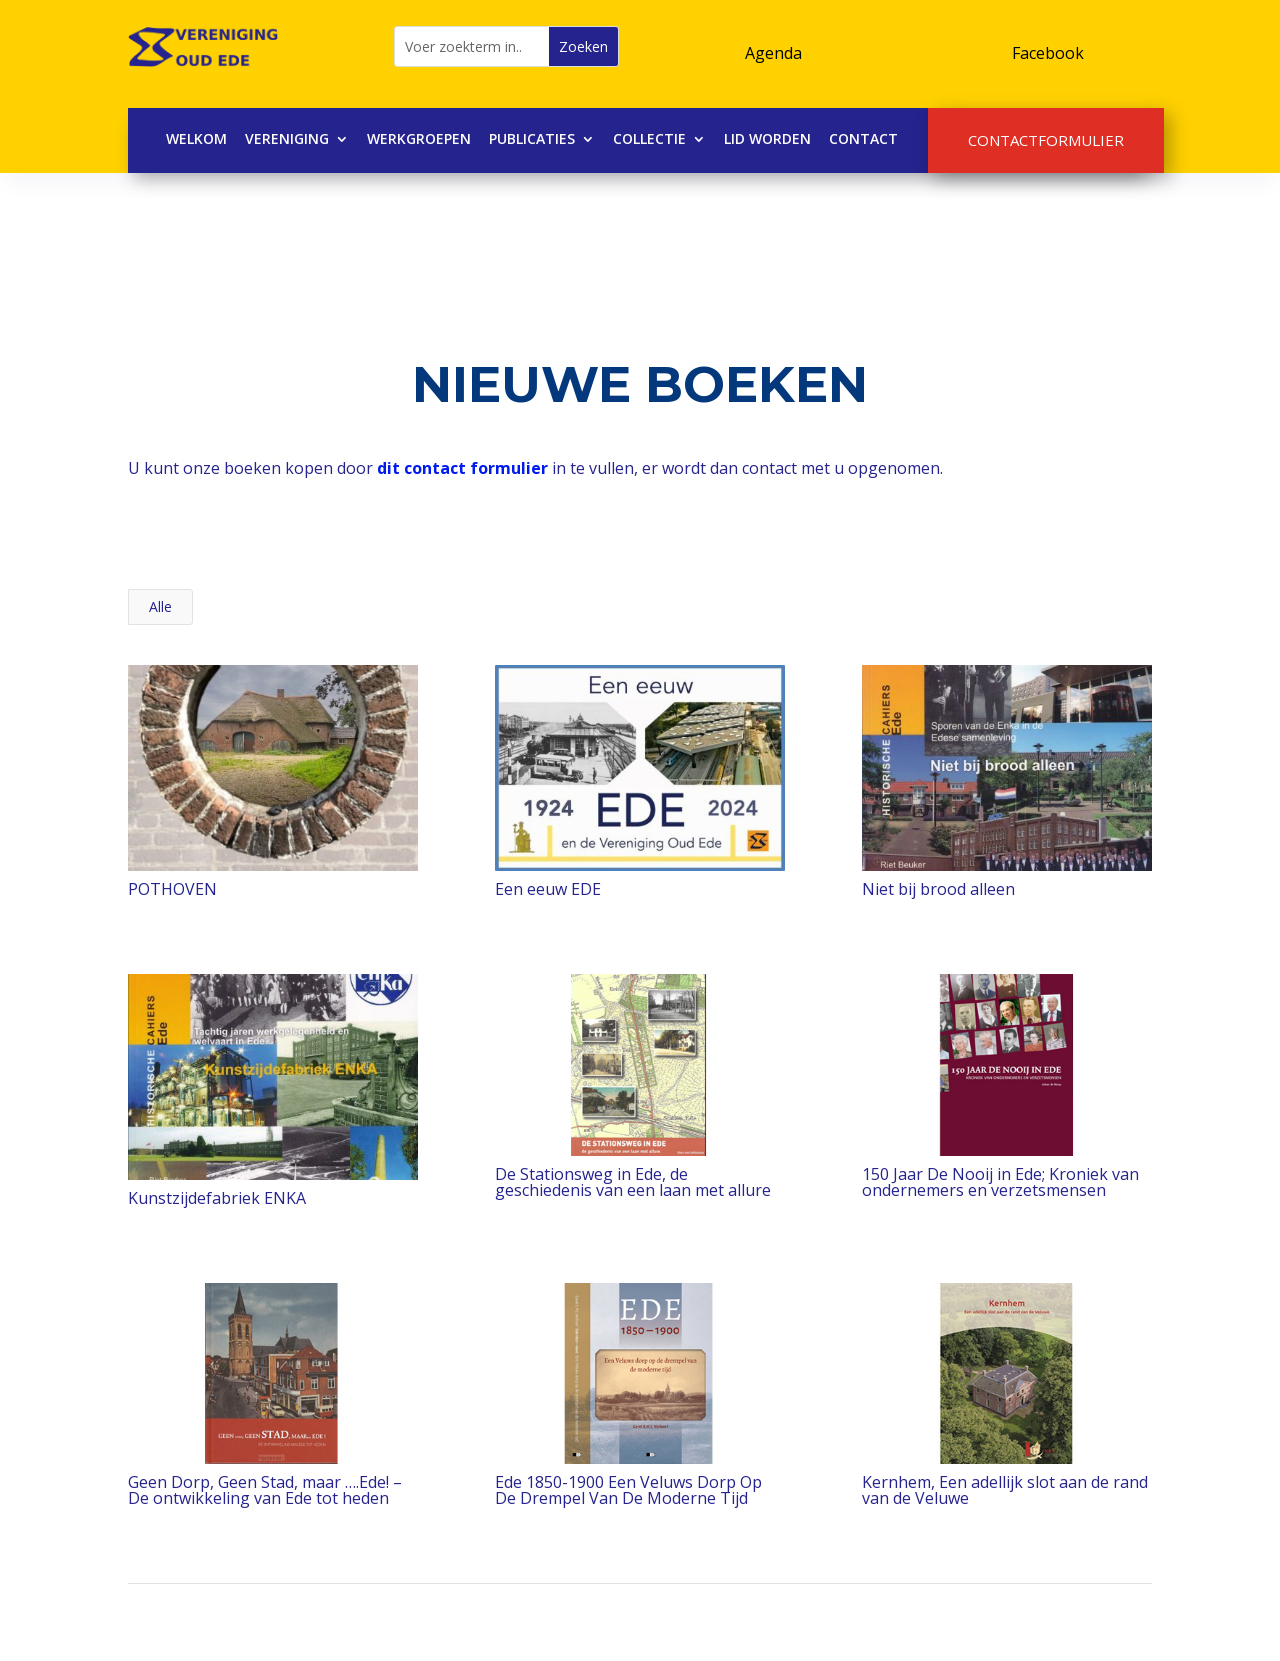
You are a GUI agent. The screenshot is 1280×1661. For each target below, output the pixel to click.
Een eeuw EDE (547, 889)
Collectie (649, 140)
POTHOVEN (171, 889)
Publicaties (532, 140)
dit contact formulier (462, 468)
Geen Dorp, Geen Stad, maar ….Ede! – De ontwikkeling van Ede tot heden (264, 1490)
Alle (160, 606)
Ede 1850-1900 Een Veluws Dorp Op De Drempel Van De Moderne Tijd (627, 1490)
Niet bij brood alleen (937, 889)
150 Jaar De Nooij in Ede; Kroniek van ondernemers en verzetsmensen (999, 1182)
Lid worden (767, 140)
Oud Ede (1044, 34)
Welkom (196, 140)
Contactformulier (1046, 140)
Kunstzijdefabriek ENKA (216, 1198)
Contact (863, 140)
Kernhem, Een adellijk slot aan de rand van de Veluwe (1004, 1490)
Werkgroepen (419, 140)
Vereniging (287, 140)
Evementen (790, 34)
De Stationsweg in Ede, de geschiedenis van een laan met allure (632, 1182)
